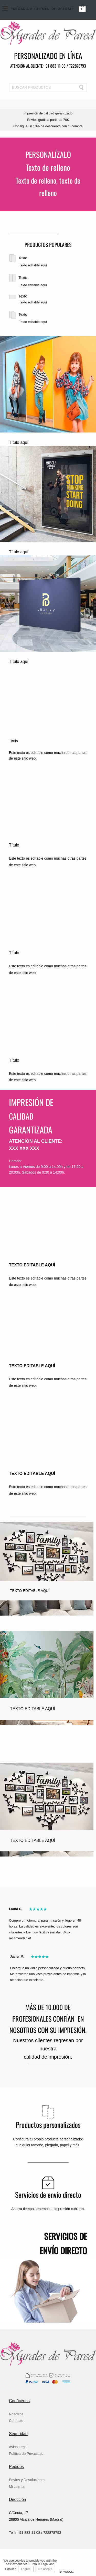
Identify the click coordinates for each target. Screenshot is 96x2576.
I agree (25, 2569)
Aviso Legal (18, 2447)
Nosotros (16, 2414)
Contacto (16, 2421)
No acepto (45, 2569)
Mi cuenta (17, 2486)
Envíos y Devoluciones (27, 2480)
